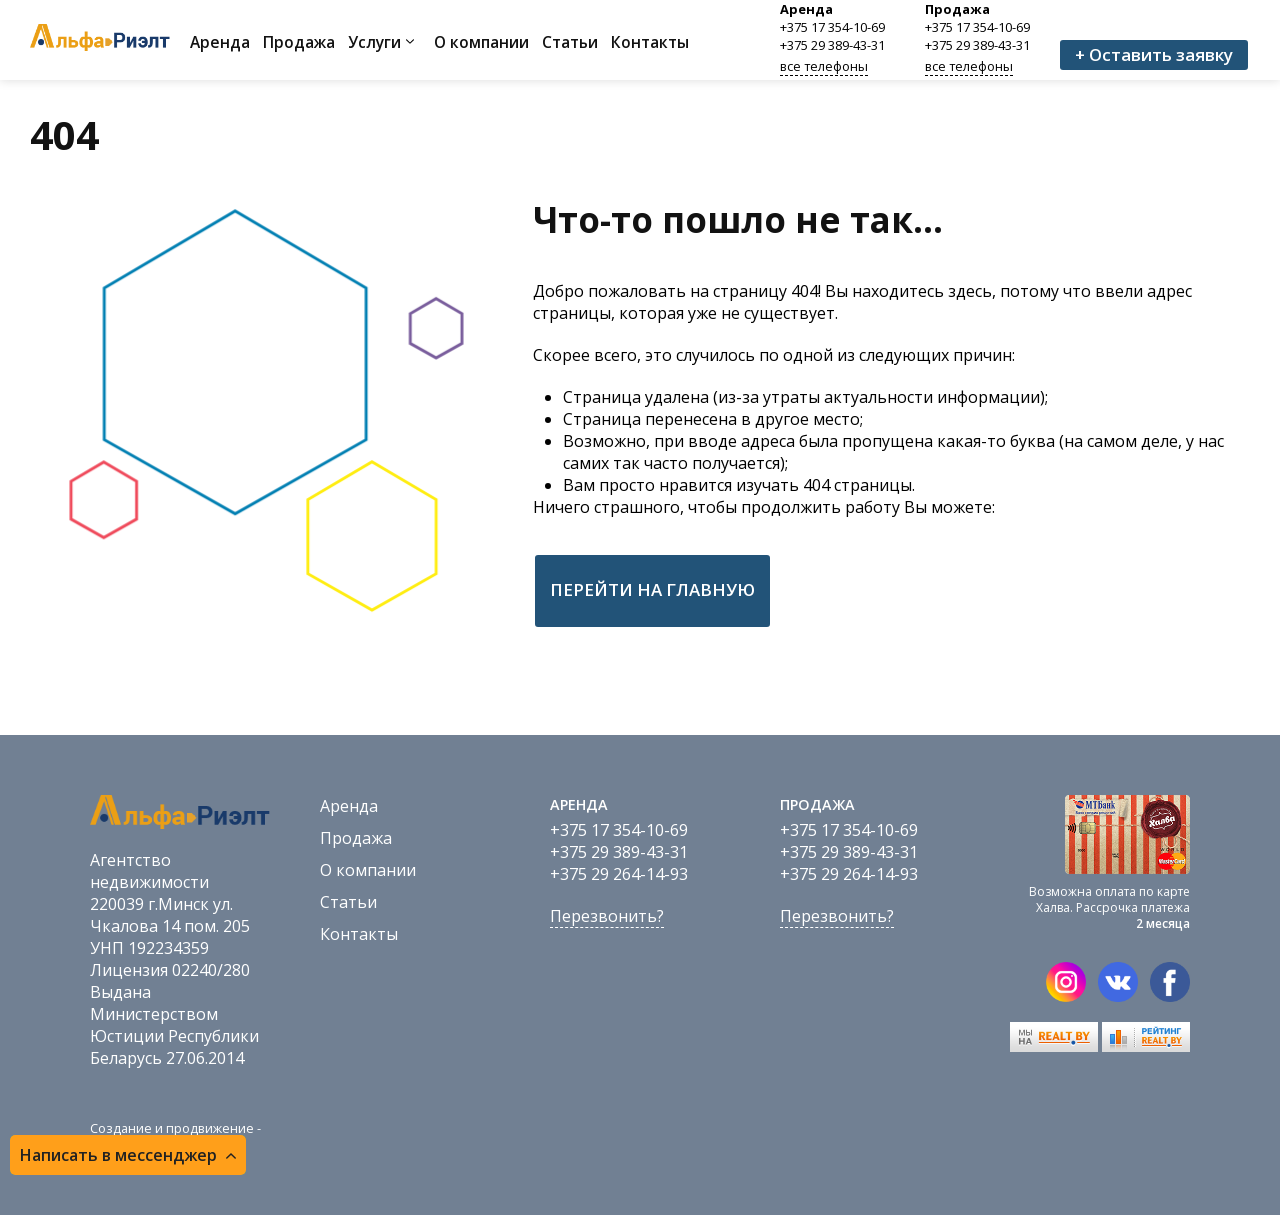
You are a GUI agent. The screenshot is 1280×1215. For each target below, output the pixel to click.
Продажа (299, 42)
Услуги (374, 42)
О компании (481, 42)
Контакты (650, 42)
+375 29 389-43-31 (832, 45)
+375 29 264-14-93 (619, 874)
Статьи (570, 42)
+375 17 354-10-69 (832, 27)
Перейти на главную (652, 589)
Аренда (220, 42)
